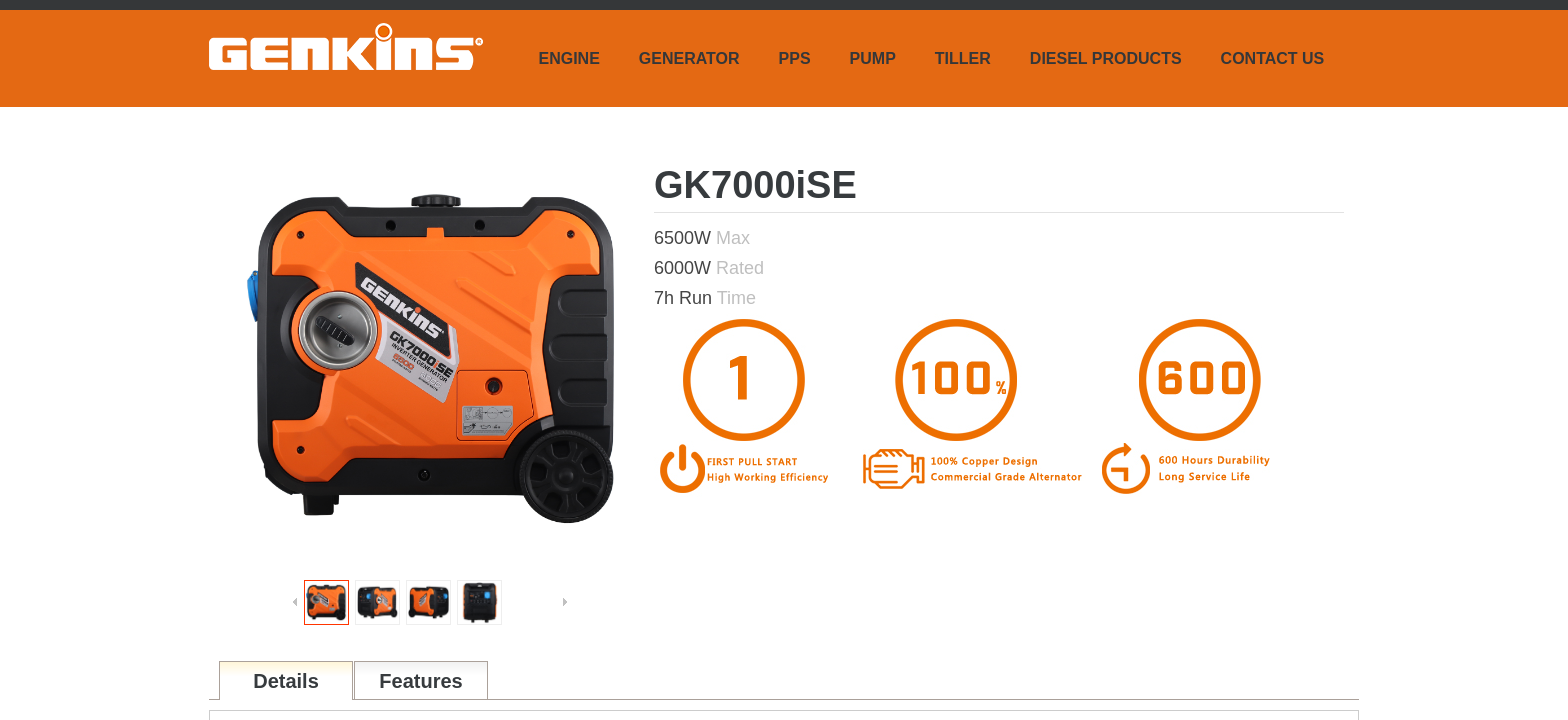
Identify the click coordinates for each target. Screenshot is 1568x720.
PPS (795, 58)
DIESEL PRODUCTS (1106, 58)
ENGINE (569, 58)
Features (420, 681)
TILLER (963, 58)
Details (286, 681)
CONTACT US (1273, 58)
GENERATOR (689, 58)
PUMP (873, 58)
